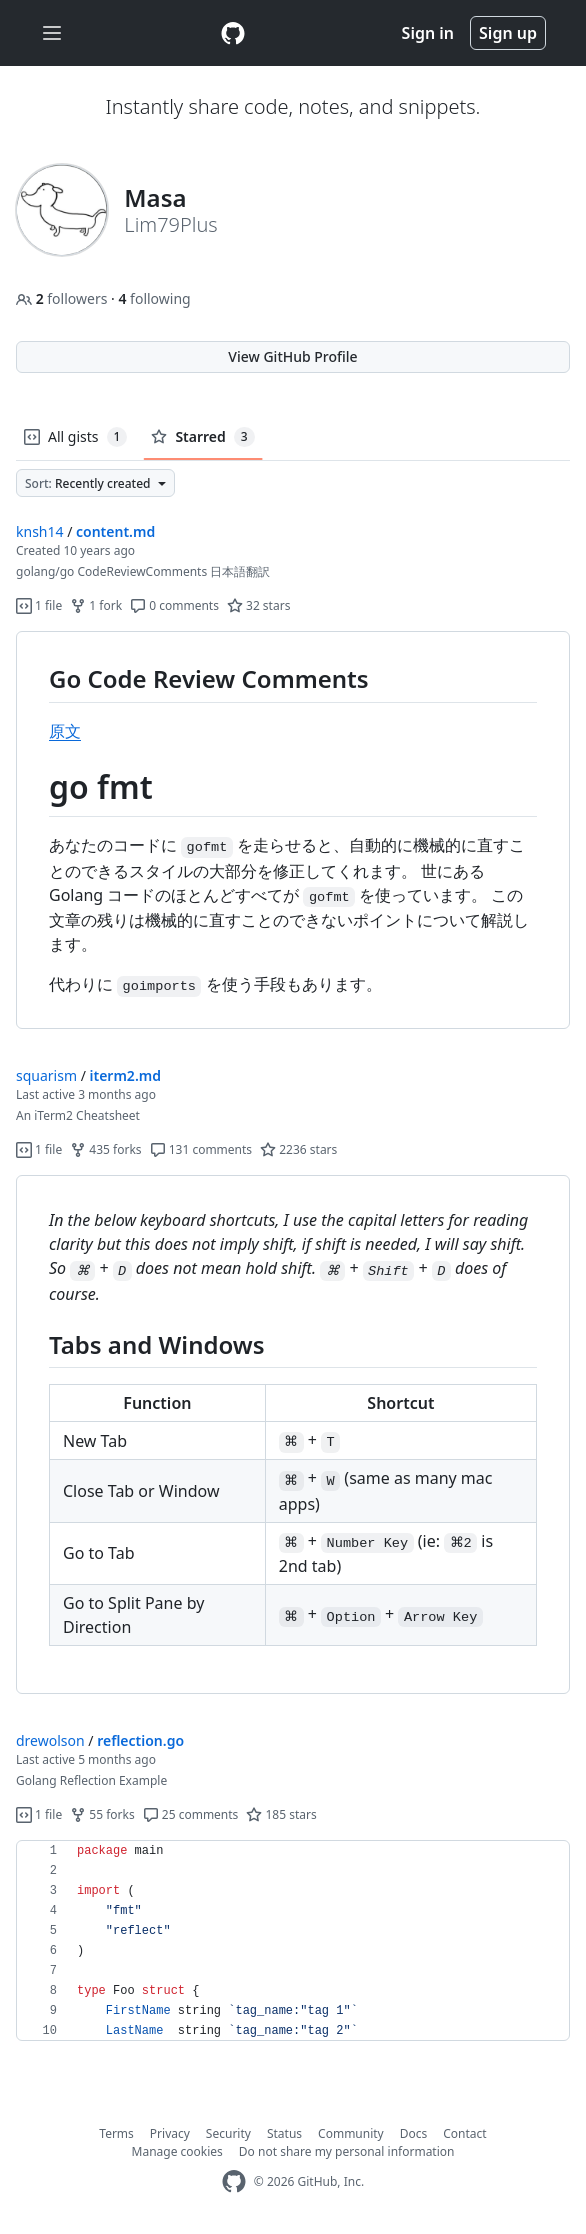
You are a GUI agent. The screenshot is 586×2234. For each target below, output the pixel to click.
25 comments (191, 1814)
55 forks (102, 1814)
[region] (293, 830)
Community (351, 2133)
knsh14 (40, 531)
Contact (464, 2133)
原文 (65, 731)
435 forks (105, 1149)
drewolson (50, 1740)
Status (284, 2133)
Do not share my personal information (347, 2151)
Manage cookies (177, 2151)
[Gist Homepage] (233, 33)
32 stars (258, 605)
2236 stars (298, 1149)
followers (63, 298)
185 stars (281, 1814)
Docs (414, 2133)
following (154, 298)
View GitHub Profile (292, 356)
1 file (39, 605)
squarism (46, 1075)
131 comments (201, 1149)
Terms (116, 2133)
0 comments (174, 605)
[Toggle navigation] (52, 33)
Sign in (428, 33)
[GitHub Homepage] (234, 2181)
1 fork (96, 605)
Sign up (508, 33)
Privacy (170, 2133)
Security (228, 2133)
